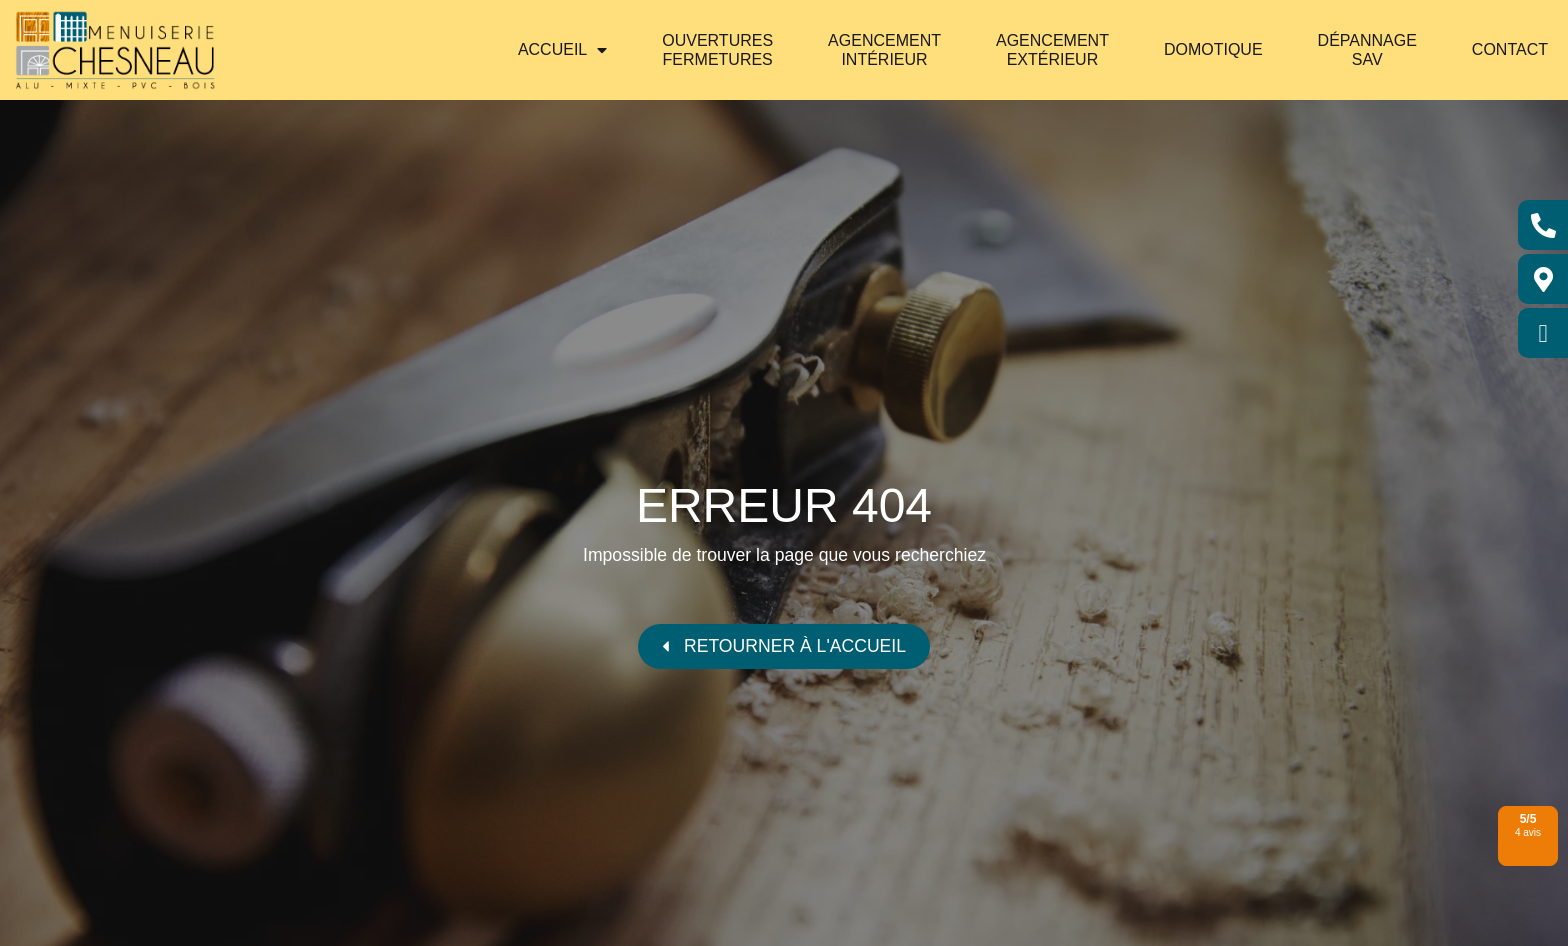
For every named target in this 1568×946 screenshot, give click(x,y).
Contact (1510, 49)
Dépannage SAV (1367, 50)
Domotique (1213, 49)
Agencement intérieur (884, 50)
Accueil (562, 50)
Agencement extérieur (1052, 50)
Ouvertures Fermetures (717, 50)
